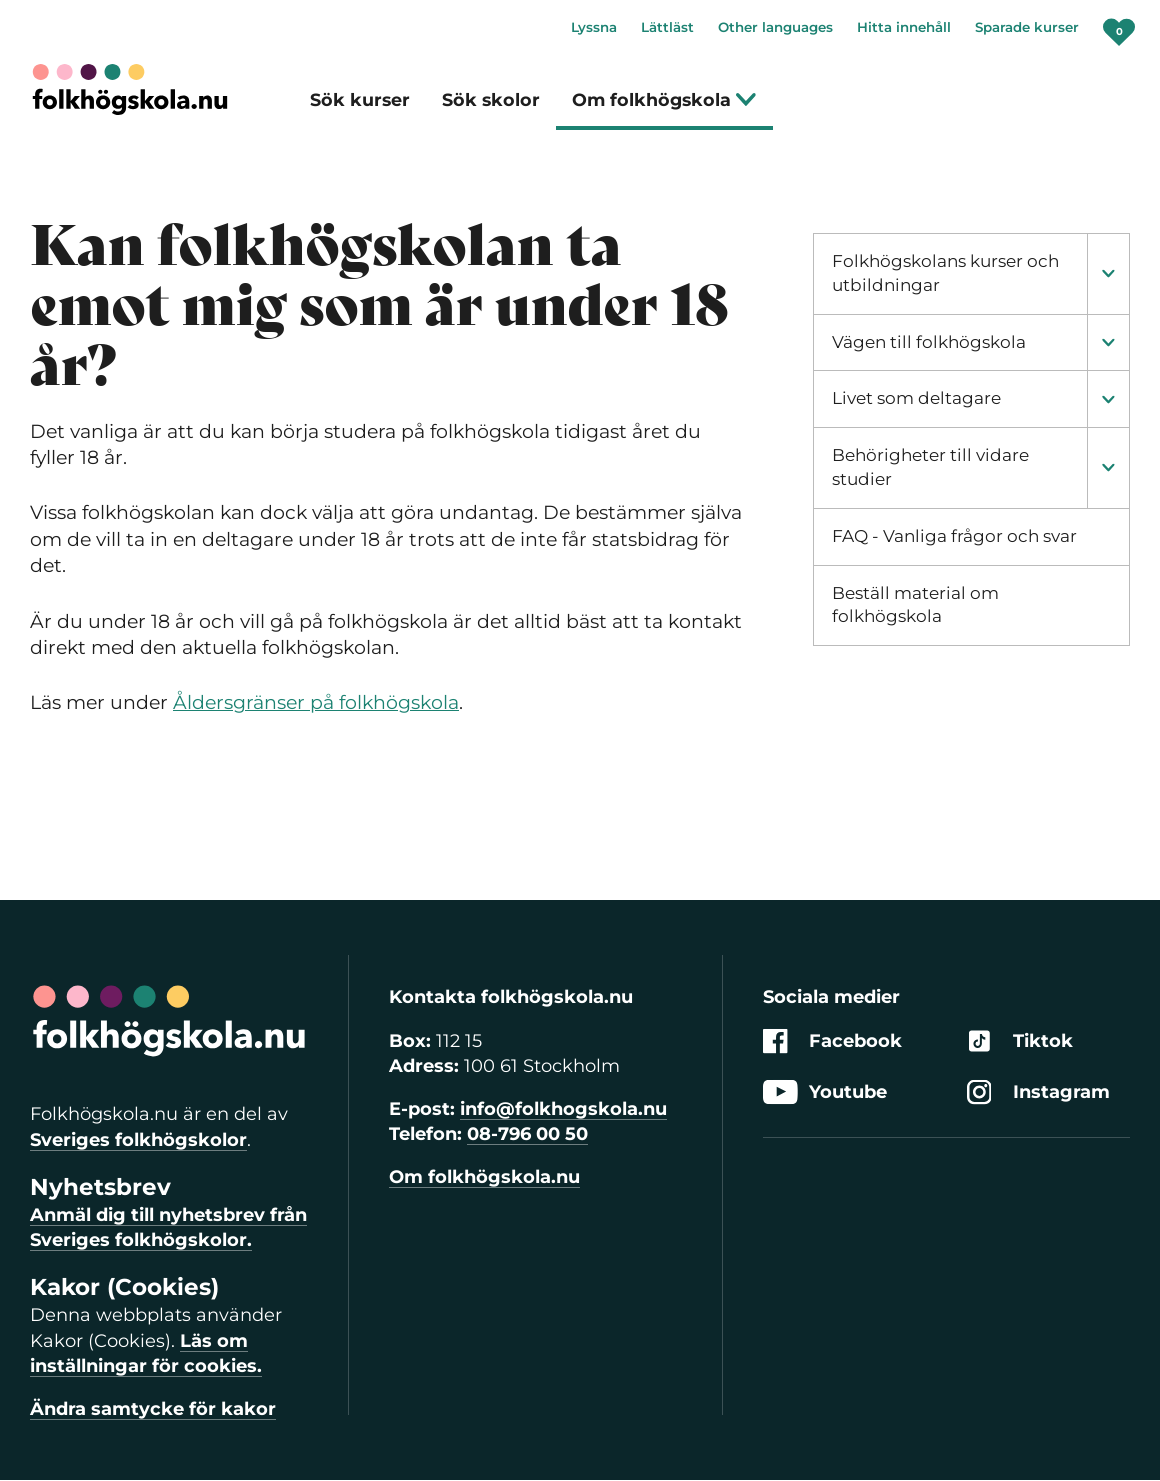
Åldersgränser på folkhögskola (316, 702)
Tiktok (1020, 1041)
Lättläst (667, 27)
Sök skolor (491, 99)
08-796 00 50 (527, 1134)
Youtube (825, 1092)
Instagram (1038, 1092)
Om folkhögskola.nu (484, 1177)
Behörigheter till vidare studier (930, 467)
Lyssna (594, 27)
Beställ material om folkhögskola (915, 605)
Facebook (832, 1041)
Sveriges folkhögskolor (138, 1140)
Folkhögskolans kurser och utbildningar (945, 273)
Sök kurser (360, 99)
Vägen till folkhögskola (929, 342)
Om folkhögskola (664, 99)
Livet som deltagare (916, 398)
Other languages (775, 27)
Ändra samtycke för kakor (153, 1409)
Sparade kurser (1027, 27)
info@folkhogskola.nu (563, 1109)
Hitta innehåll (904, 27)
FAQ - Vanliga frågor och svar (954, 536)
